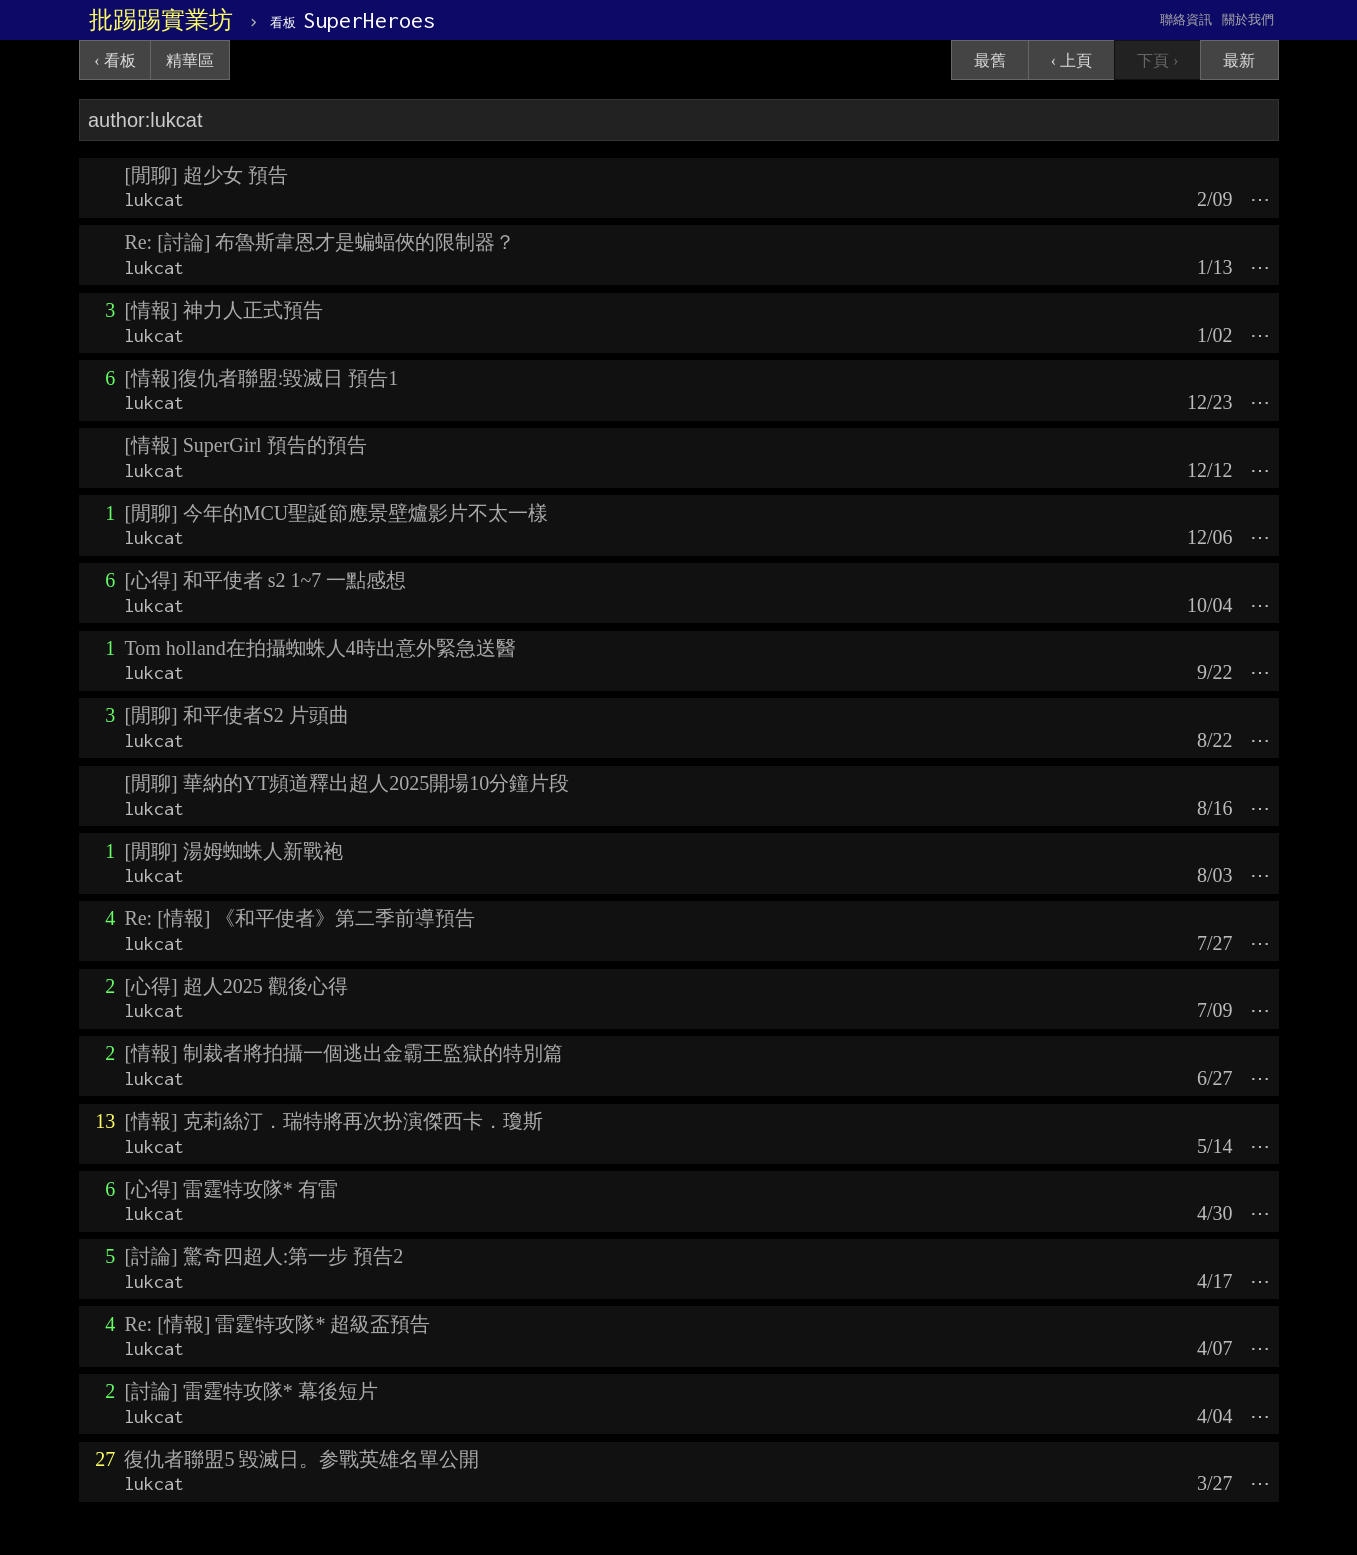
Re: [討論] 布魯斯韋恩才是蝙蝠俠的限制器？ (319, 242)
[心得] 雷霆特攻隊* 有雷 (230, 1189)
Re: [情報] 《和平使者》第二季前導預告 (299, 918)
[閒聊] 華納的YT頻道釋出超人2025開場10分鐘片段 (346, 783)
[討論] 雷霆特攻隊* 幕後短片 (250, 1391)
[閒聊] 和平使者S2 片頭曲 (236, 715)
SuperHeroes (352, 20)
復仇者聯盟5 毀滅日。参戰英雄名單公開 (301, 1459)
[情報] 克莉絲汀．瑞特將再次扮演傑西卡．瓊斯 (333, 1121)
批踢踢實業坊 (161, 20)
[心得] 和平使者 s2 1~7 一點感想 (265, 580)
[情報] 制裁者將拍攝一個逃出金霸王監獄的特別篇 (343, 1053)
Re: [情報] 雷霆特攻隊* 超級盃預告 (277, 1324)
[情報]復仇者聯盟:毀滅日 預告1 (261, 378)
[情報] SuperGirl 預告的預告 (245, 445)
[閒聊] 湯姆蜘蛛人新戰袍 (233, 851)
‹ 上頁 (1071, 60)
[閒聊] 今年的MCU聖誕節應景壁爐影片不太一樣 (336, 513)
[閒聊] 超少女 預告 (205, 175)
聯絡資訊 (1186, 19)
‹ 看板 (114, 60)
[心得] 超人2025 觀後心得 (235, 986)
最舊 (990, 60)
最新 (1239, 60)
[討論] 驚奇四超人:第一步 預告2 (263, 1256)
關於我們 (1248, 19)
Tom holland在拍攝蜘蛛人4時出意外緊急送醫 (319, 648)
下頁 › (1157, 60)
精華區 (190, 60)
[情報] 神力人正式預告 (223, 310)
